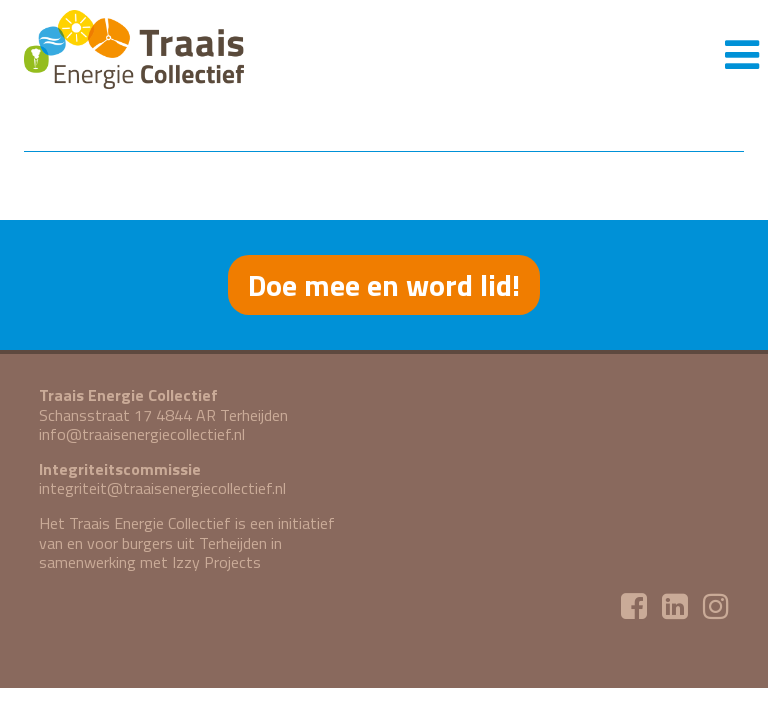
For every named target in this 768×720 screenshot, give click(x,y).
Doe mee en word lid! (384, 285)
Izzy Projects (216, 562)
